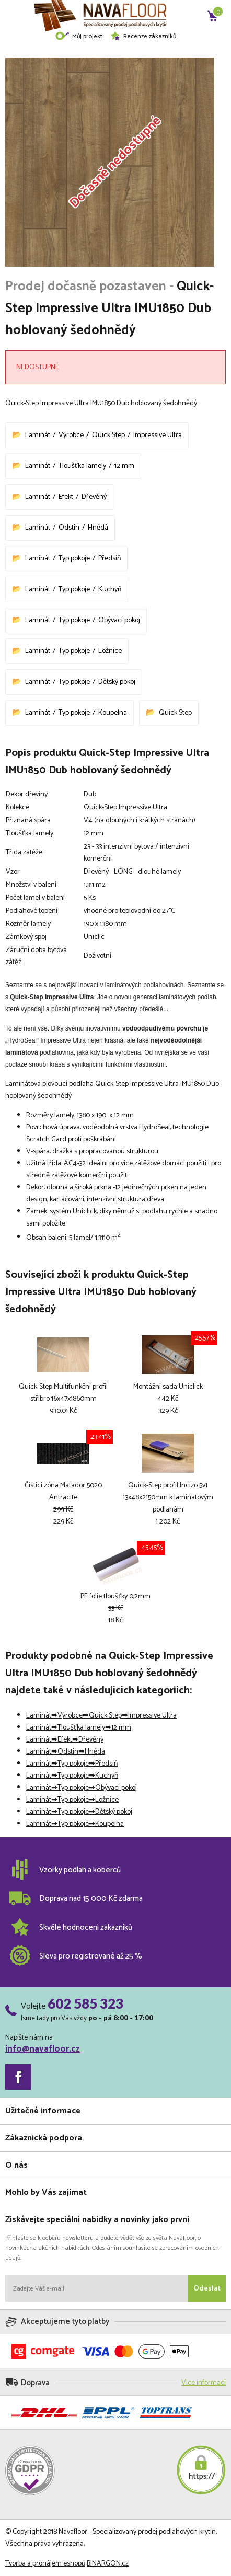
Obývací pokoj (119, 620)
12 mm (124, 466)
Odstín (69, 528)
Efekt (66, 497)
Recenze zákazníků (143, 36)
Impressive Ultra (157, 435)
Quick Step (108, 435)
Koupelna (112, 713)
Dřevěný (94, 497)
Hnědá (98, 528)
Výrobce (71, 435)
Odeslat (207, 2289)
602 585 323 (85, 2003)
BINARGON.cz (108, 2564)
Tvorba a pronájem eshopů (45, 2564)
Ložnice (110, 651)
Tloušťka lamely (82, 466)
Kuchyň (109, 589)
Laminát (37, 435)
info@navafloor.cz (42, 2049)
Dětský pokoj (116, 682)
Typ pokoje (74, 559)
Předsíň (109, 559)
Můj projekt (78, 36)
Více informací (203, 2383)
